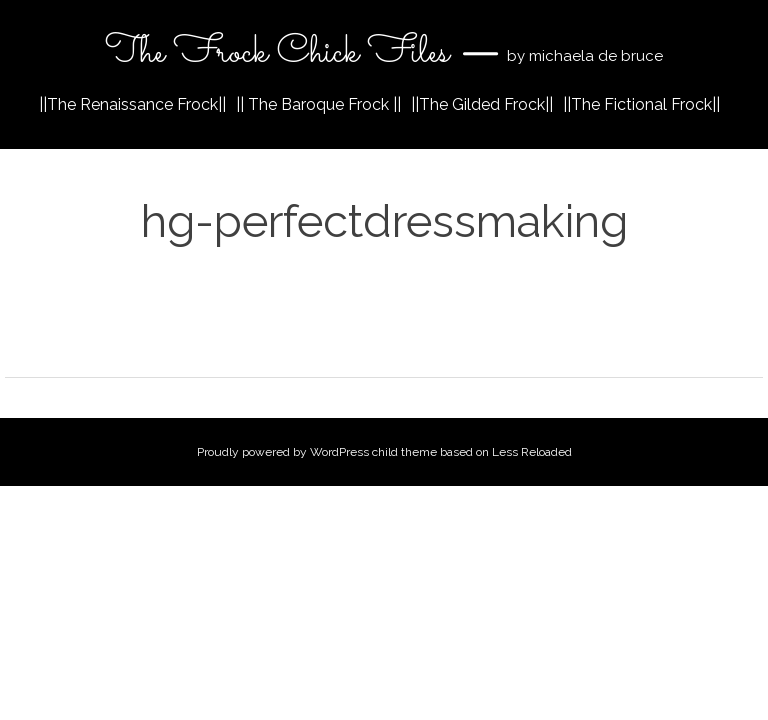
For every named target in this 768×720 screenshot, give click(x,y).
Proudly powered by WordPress (283, 452)
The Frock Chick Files (281, 53)
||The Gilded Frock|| (482, 104)
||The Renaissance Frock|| (132, 104)
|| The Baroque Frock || (318, 104)
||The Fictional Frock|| (641, 104)
